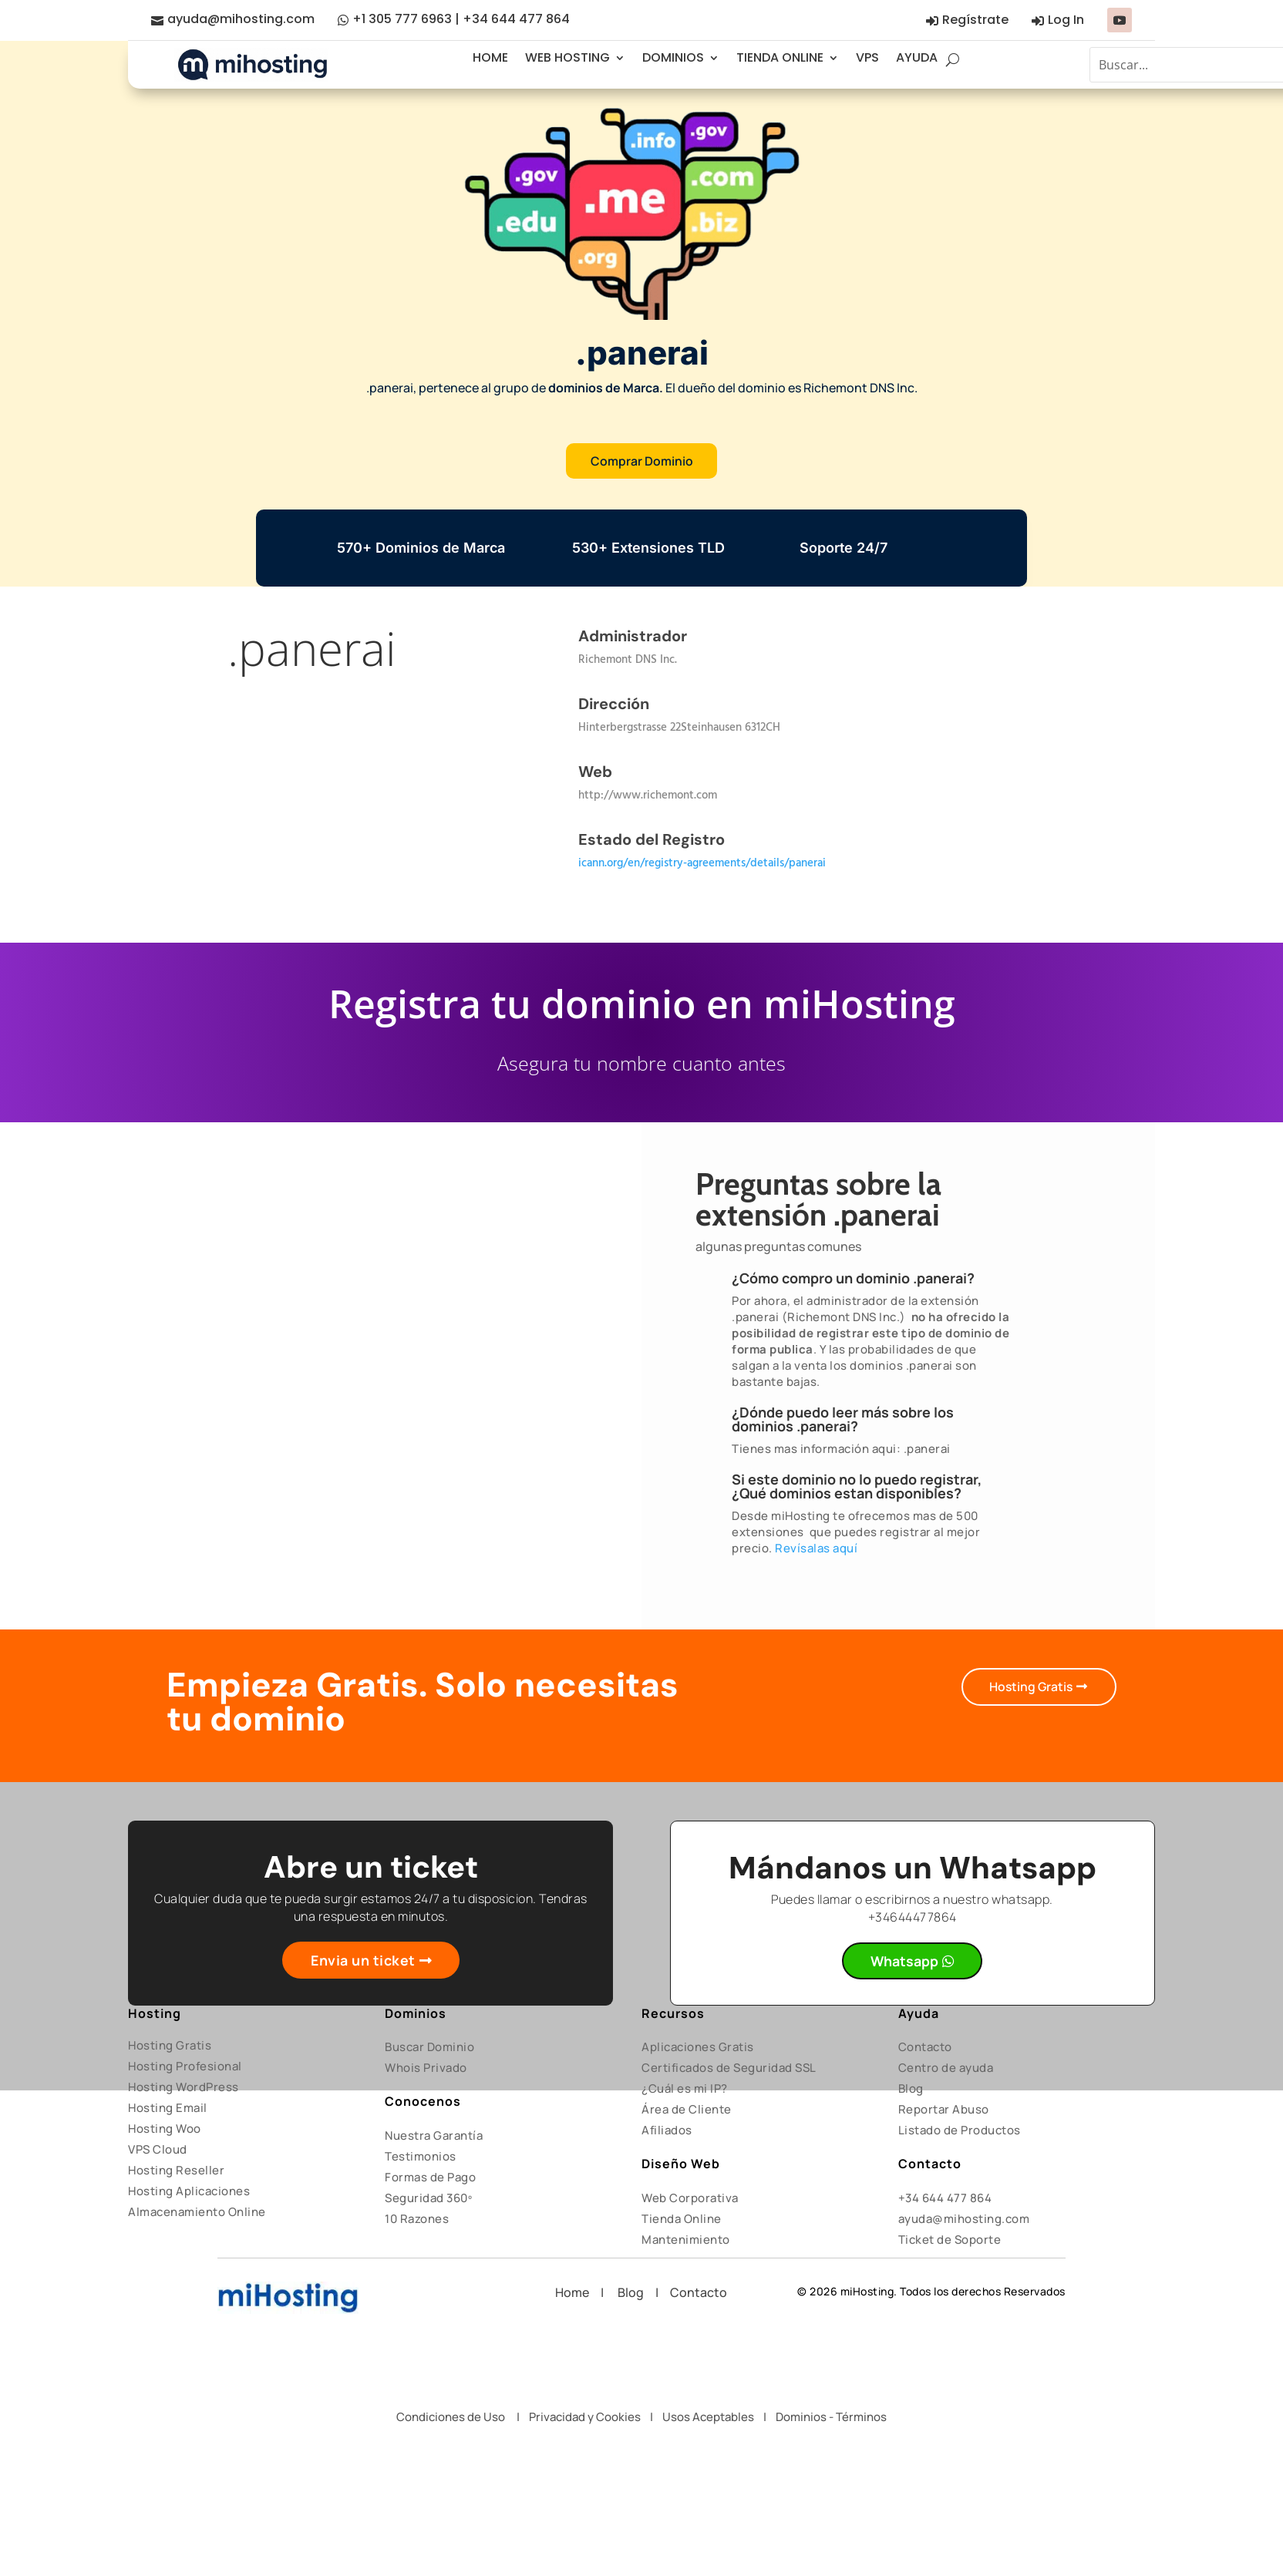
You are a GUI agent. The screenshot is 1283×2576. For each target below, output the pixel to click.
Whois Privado (426, 2068)
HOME (490, 57)
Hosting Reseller (176, 2171)
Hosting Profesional (185, 2067)
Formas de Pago (430, 2178)
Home (578, 2293)
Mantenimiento (686, 2240)
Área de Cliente (687, 2110)
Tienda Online (682, 2219)
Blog (911, 2089)
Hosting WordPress (183, 2088)
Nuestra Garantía (434, 2136)
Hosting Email (167, 2108)
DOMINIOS (673, 57)
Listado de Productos (959, 2131)
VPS (867, 57)
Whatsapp (904, 1961)
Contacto (925, 2048)
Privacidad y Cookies (585, 2417)
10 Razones (417, 2219)
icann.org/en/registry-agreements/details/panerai (702, 864)
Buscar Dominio (429, 2048)
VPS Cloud (157, 2150)
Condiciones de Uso (450, 2417)
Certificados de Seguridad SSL (729, 2068)
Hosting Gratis (1030, 1687)
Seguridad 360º (428, 2199)
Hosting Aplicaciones (189, 2192)
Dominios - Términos (831, 2417)
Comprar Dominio (642, 460)
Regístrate (975, 20)
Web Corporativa (690, 2199)
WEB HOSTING (567, 57)
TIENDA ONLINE (779, 57)
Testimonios (420, 2157)
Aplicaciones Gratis (698, 2048)
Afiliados (667, 2131)
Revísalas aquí (816, 1549)
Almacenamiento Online (197, 2212)
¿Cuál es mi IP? (685, 2089)
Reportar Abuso (943, 2110)
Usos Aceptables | (719, 2417)
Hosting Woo (164, 2129)
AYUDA (917, 57)
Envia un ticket (363, 1961)
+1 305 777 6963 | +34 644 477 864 (461, 19)
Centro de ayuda (946, 2068)
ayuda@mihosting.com (241, 19)
